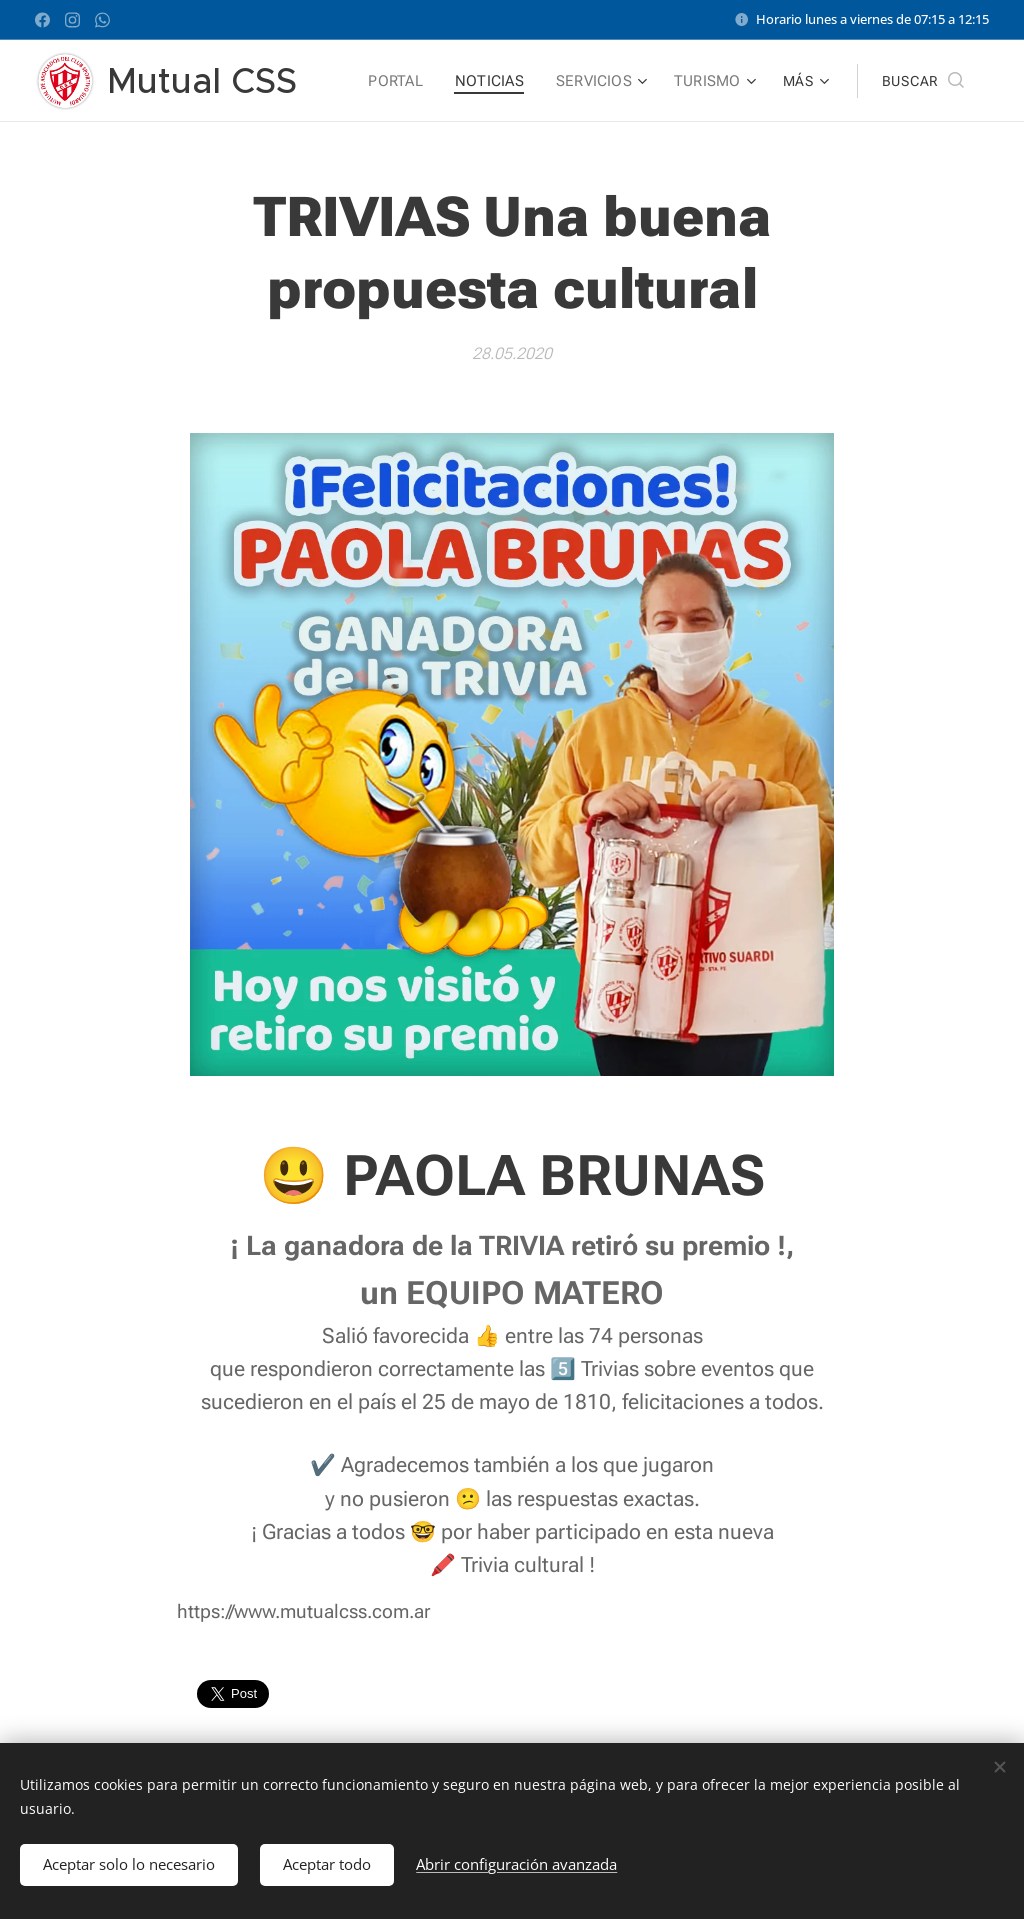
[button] (923, 81)
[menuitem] (405, 81)
